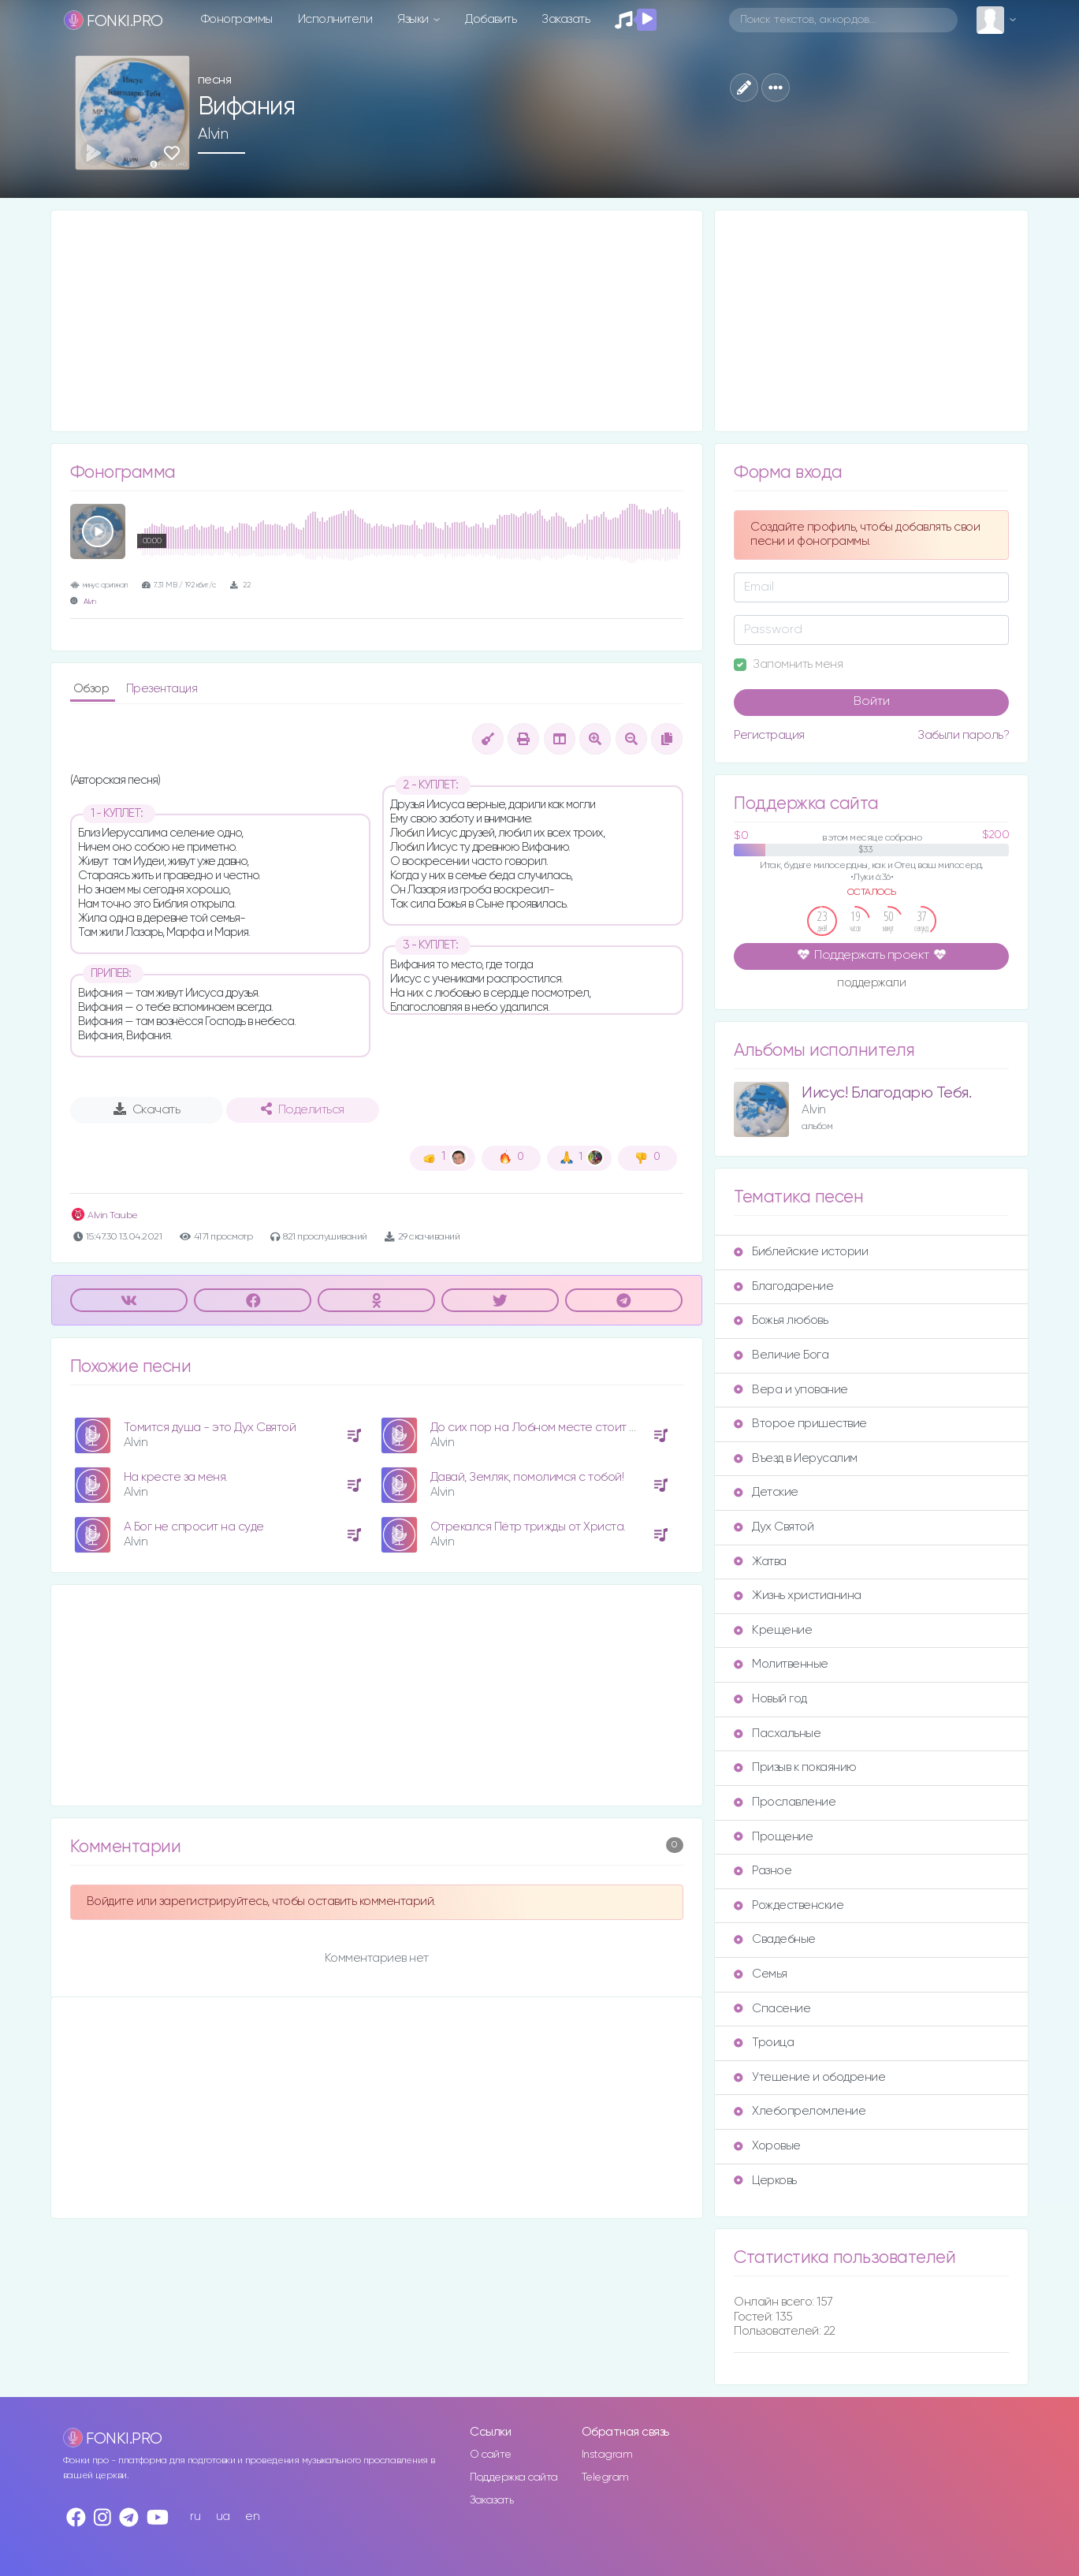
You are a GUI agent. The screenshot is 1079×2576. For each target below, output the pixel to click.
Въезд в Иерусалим (796, 1458)
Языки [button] (414, 19)
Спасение (772, 2009)
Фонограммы (237, 19)
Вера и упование (791, 1390)
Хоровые (767, 2146)
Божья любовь (781, 1320)
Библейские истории (801, 1252)
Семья (760, 1974)
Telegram (605, 2477)
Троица (764, 2042)
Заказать (565, 19)
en (252, 2516)
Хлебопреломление (799, 2111)
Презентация (162, 689)
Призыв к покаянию (795, 1767)
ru (195, 2516)
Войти (872, 701)
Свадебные (775, 1939)
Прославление (784, 1802)
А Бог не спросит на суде (194, 1527)
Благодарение (783, 1286)
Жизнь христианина (797, 1595)
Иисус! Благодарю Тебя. (886, 1093)
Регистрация (769, 735)
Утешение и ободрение (809, 2077)
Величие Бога (781, 1355)
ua (223, 2516)
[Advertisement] (377, 321)
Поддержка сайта (514, 2477)
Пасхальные (777, 1733)
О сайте (491, 2454)
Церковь (765, 2180)
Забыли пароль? (963, 735)
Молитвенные (781, 1664)
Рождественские (788, 1905)
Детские (766, 1492)
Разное (762, 1871)
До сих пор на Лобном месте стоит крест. (546, 1427)
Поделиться (302, 1109)
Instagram (607, 2454)
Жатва (760, 1562)
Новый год (770, 1699)
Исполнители (335, 19)
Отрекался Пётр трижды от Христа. (528, 1527)
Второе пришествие (800, 1424)
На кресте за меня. (176, 1477)
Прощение (773, 1837)
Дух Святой (773, 1527)
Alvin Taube (104, 1215)
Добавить (490, 19)
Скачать (146, 1109)
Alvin (213, 134)
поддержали (871, 984)
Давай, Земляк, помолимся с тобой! (527, 1477)
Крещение (773, 1630)
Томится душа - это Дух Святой (210, 1427)
